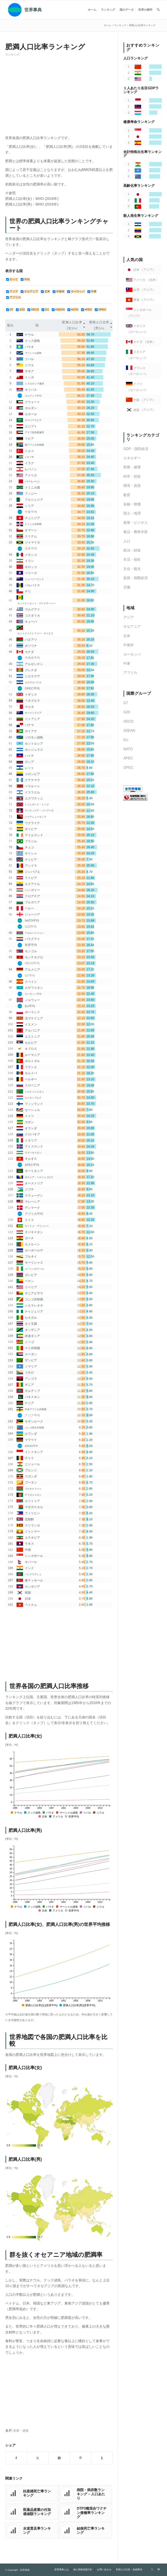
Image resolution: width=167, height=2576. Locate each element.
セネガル (31, 1317)
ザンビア (31, 1360)
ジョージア (32, 914)
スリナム (31, 536)
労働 (126, 587)
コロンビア (32, 774)
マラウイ (31, 1439)
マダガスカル (34, 1507)
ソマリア (31, 1366)
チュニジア (32, 518)
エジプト (31, 426)
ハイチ (29, 755)
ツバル (29, 359)
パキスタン (32, 1397)
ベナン (29, 1281)
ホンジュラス (34, 749)
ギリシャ (31, 853)
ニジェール (32, 1464)
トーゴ (29, 1342)
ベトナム (31, 1605)
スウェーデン (34, 1195)
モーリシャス (34, 1262)
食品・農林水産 (135, 532)
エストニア (32, 1036)
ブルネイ (31, 1256)
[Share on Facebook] (16, 2458)
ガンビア (31, 1275)
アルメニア (32, 969)
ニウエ (29, 365)
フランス (31, 1067)
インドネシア (34, 1452)
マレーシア (32, 1201)
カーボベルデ (34, 1250)
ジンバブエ (32, 871)
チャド (29, 1458)
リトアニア (32, 719)
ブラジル (31, 841)
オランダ (31, 1128)
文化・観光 (132, 569)
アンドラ (31, 865)
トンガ (29, 377)
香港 (136, 300)
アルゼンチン (34, 664)
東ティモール (34, 1580)
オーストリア (34, 1183)
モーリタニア (34, 1171)
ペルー (29, 908)
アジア (128, 617)
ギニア (29, 1384)
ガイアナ (31, 731)
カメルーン (32, 1244)
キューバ (31, 621)
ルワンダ (31, 1433)
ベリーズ (31, 573)
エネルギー (132, 458)
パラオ (29, 347)
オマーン (31, 530)
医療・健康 (20, 2430)
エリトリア (32, 1501)
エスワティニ (34, 798)
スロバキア (32, 1134)
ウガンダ (31, 1476)
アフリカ (130, 672)
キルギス (31, 1159)
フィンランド (34, 1104)
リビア (29, 438)
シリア (29, 505)
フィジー (31, 493)
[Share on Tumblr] (102, 2458)
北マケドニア (34, 1018)
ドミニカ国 (32, 487)
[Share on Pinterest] (80, 2458)
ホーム (107, 25)
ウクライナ (32, 823)
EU (125, 740)
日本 (28, 1598)
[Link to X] (152, 2569)
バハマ (29, 457)
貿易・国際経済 (135, 578)
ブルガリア (32, 902)
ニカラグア (32, 676)
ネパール (31, 1562)
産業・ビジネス (135, 522)
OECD (128, 721)
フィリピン (32, 1513)
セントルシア (34, 743)
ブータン (31, 1482)
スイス (29, 1220)
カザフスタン (34, 988)
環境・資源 (132, 485)
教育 (126, 495)
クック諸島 (32, 340)
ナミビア (31, 859)
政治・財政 (132, 550)
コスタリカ (32, 615)
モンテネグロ (34, 957)
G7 (125, 703)
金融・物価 (132, 504)
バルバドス (32, 585)
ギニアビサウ (34, 1293)
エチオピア (32, 1537)
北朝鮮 (29, 1519)
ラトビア (31, 878)
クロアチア (32, 896)
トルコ (29, 451)
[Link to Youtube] (158, 2569)
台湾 (136, 290)
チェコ (29, 847)
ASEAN (129, 730)
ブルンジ (31, 1470)
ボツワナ (31, 645)
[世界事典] (23, 9)
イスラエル (32, 792)
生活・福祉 (132, 559)
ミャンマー (32, 1531)
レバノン (31, 469)
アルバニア (32, 1030)
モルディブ (32, 1391)
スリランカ (32, 1525)
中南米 (128, 645)
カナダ (29, 652)
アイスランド (34, 1146)
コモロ (29, 1372)
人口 (126, 541)
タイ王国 (31, 1323)
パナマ (29, 725)
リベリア (31, 1287)
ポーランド (32, 1012)
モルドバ (31, 1073)
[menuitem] (92, 9)
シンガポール (34, 1556)
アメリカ (31, 475)
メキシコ (31, 554)
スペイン (31, 981)
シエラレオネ (34, 1305)
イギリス (31, 694)
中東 (126, 663)
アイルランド (34, 835)
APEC (128, 758)
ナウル (29, 334)
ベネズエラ (32, 700)
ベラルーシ (32, 786)
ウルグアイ (32, 609)
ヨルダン (31, 408)
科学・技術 (132, 476)
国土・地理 (132, 513)
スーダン (31, 1354)
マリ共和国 (32, 1348)
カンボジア (32, 1586)
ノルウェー (32, 1000)
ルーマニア (32, 1055)
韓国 (28, 1592)
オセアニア (132, 626)
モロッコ (31, 567)
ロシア (29, 762)
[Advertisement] (59, 97)
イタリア (31, 1140)
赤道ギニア (32, 1336)
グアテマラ (32, 780)
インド (29, 1568)
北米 (126, 636)
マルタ (29, 706)
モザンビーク (34, 1421)
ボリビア (31, 829)
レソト (29, 768)
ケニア (29, 1403)
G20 (126, 712)
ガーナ (29, 1238)
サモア (29, 371)
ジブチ (29, 1189)
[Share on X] (37, 2458)
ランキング (12, 54)
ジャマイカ (32, 542)
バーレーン (32, 481)
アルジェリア (34, 499)
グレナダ (31, 670)
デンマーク (32, 1207)
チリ (28, 591)
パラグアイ (32, 939)
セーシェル (32, 1110)
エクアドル (32, 884)
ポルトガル (32, 1061)
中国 (28, 1549)
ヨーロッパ (132, 654)
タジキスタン (34, 1232)
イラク (29, 463)
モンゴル (31, 951)
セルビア (31, 1042)
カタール (31, 414)
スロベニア (32, 1085)
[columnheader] (72, 325)
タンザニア (32, 1330)
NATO (128, 749)
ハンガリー (32, 890)
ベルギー (31, 1079)
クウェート (32, 402)
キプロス (31, 1048)
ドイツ (29, 1116)
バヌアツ (31, 639)
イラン (29, 561)
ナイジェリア (34, 1311)
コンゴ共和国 (34, 1299)
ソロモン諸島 (34, 737)
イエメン (31, 1024)
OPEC (128, 767)
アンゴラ (31, 1378)
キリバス (31, 389)
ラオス (29, 1543)
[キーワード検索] (158, 9)
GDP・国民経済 (135, 449)
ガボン (29, 1122)
